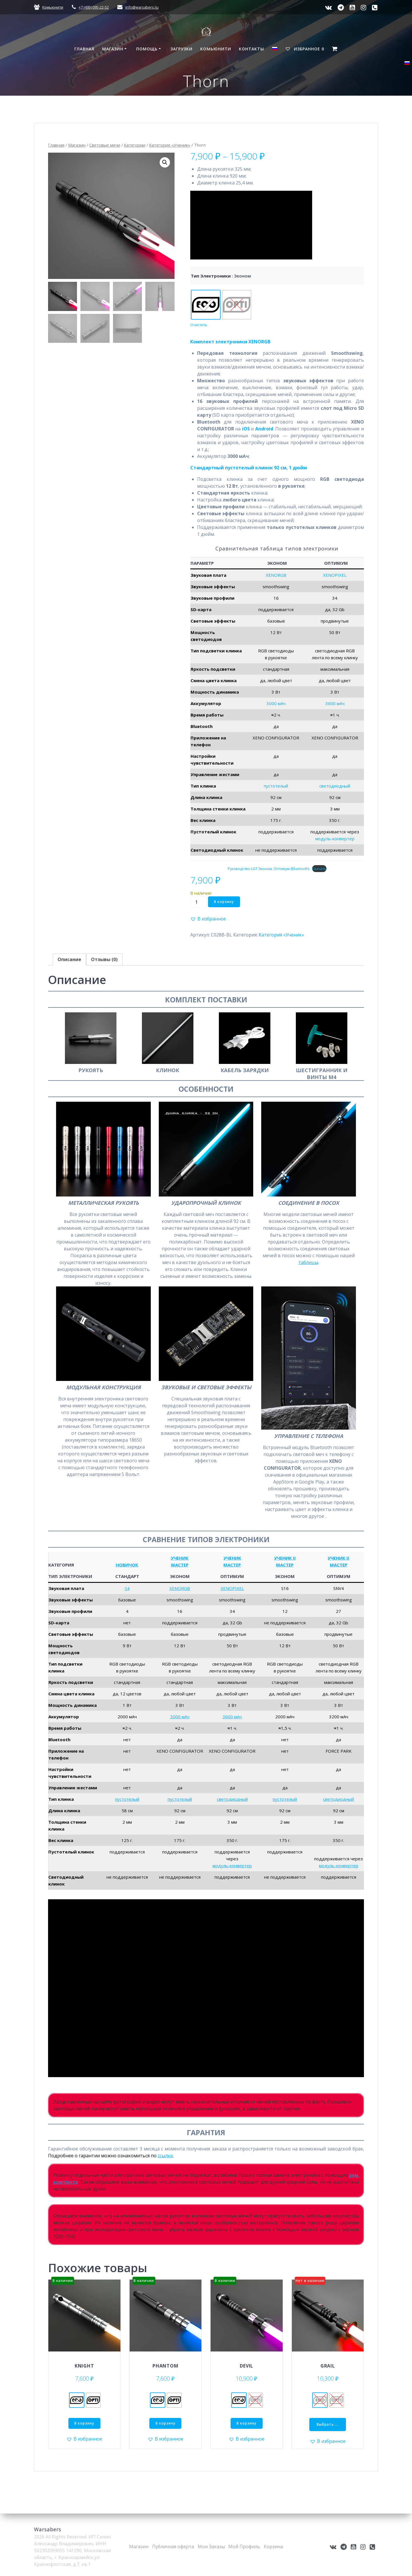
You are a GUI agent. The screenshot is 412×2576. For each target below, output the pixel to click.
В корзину (224, 901)
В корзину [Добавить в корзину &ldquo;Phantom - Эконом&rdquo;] (165, 2423)
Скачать (319, 868)
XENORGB (276, 575)
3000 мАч (276, 703)
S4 (127, 1588)
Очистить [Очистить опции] (198, 324)
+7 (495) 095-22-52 (94, 7)
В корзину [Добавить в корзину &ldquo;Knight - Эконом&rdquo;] (84, 2423)
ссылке (165, 2155)
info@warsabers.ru (142, 7)
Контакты (251, 49)
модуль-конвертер (334, 838)
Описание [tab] (69, 959)
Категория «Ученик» (169, 145)
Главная (84, 49)
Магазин (112, 49)
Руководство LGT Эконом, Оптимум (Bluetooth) (268, 868)
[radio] (205, 304)
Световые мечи (104, 145)
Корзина (273, 2546)
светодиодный (334, 786)
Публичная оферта (173, 2546)
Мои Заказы (211, 2546)
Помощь (147, 49)
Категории (134, 145)
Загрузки (182, 49)
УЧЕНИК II (285, 1558)
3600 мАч (334, 703)
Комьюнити (52, 7)
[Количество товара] (198, 902)
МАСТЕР (180, 1565)
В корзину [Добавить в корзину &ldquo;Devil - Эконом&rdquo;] (246, 2423)
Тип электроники (211, 276)
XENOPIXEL (334, 575)
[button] (165, 162)
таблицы (308, 1262)
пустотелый (276, 786)
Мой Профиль (244, 2546)
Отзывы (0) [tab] (104, 959)
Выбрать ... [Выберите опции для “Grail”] (327, 2424)
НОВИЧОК (127, 1565)
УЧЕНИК (180, 1558)
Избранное (304, 49)
